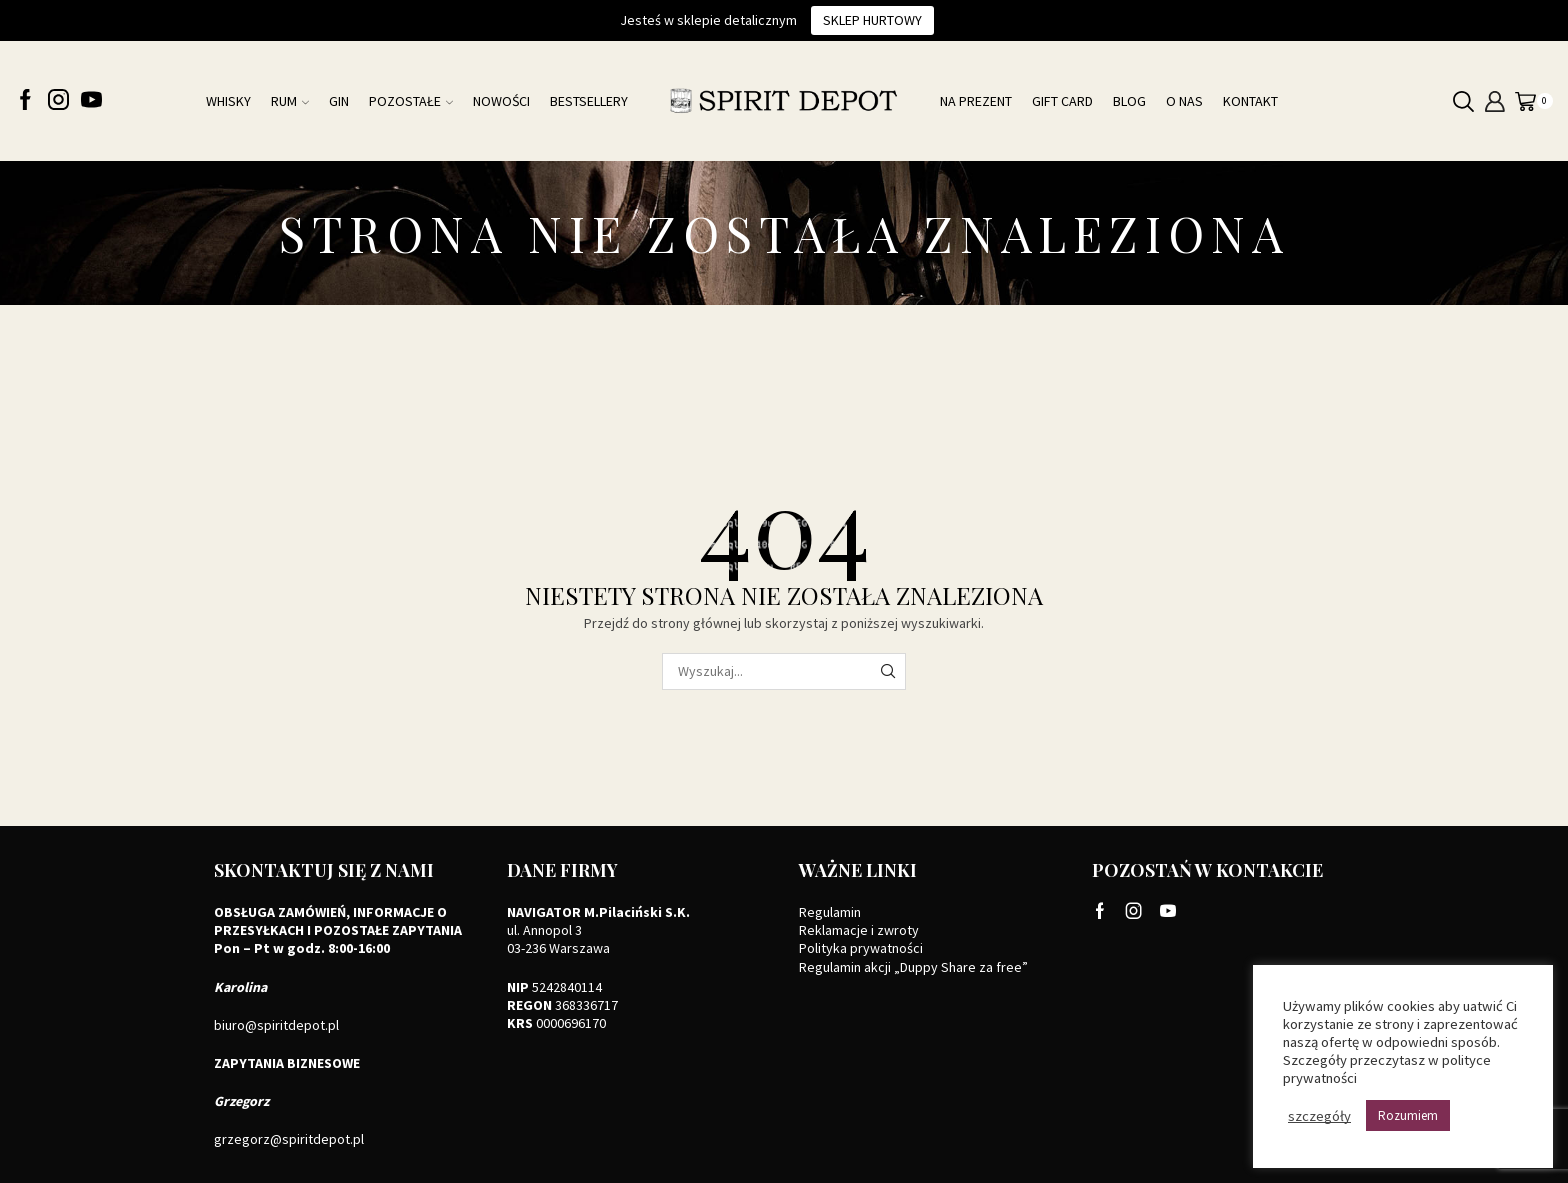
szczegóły (1319, 1116)
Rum (290, 101)
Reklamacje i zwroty (859, 930)
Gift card (1062, 101)
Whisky (228, 101)
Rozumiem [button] (1408, 1115)
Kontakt (1250, 101)
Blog (1129, 101)
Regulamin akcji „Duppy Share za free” (913, 967)
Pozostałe (411, 101)
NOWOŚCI (501, 101)
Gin (339, 101)
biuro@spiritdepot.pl (276, 1025)
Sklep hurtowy (872, 20)
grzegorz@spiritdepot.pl (289, 1139)
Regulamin (830, 912)
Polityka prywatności (861, 948)
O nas (1184, 101)
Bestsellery (589, 101)
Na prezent (976, 101)
